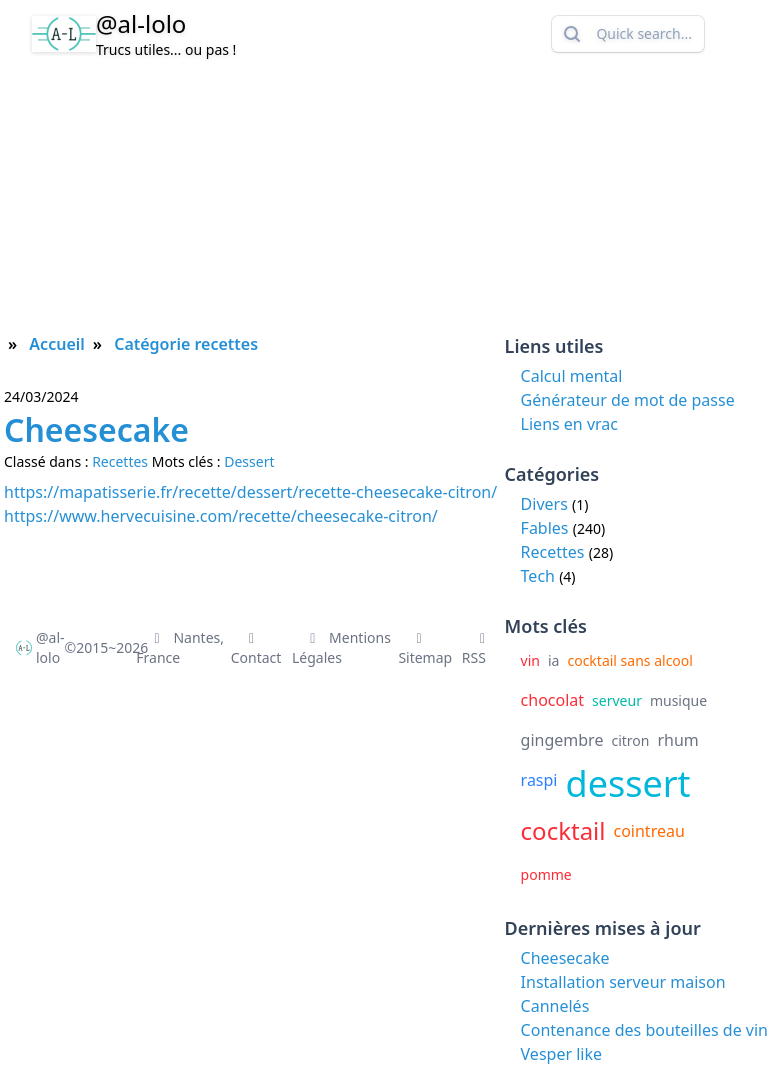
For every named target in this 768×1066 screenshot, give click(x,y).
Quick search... (626, 34)
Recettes (553, 552)
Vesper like (561, 1054)
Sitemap (425, 649)
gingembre (562, 740)
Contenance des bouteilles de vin (644, 1030)
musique (678, 700)
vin (530, 660)
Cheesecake (565, 958)
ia (553, 660)
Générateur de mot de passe (628, 400)
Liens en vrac (569, 424)
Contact (256, 649)
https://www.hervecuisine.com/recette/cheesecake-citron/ (221, 516)
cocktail (563, 830)
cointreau (648, 831)
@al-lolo (141, 23)
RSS (477, 649)
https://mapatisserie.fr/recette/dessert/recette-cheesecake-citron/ (250, 492)
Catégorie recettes (186, 344)
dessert (628, 783)
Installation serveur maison (623, 982)
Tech (538, 576)
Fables (545, 528)
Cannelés (555, 1006)
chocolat (553, 700)
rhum (677, 740)
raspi (539, 780)
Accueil (56, 344)
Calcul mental (572, 376)
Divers (544, 504)
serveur (617, 700)
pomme (546, 874)
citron (630, 740)
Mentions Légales (341, 647)
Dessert (249, 461)
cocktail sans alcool (629, 660)
